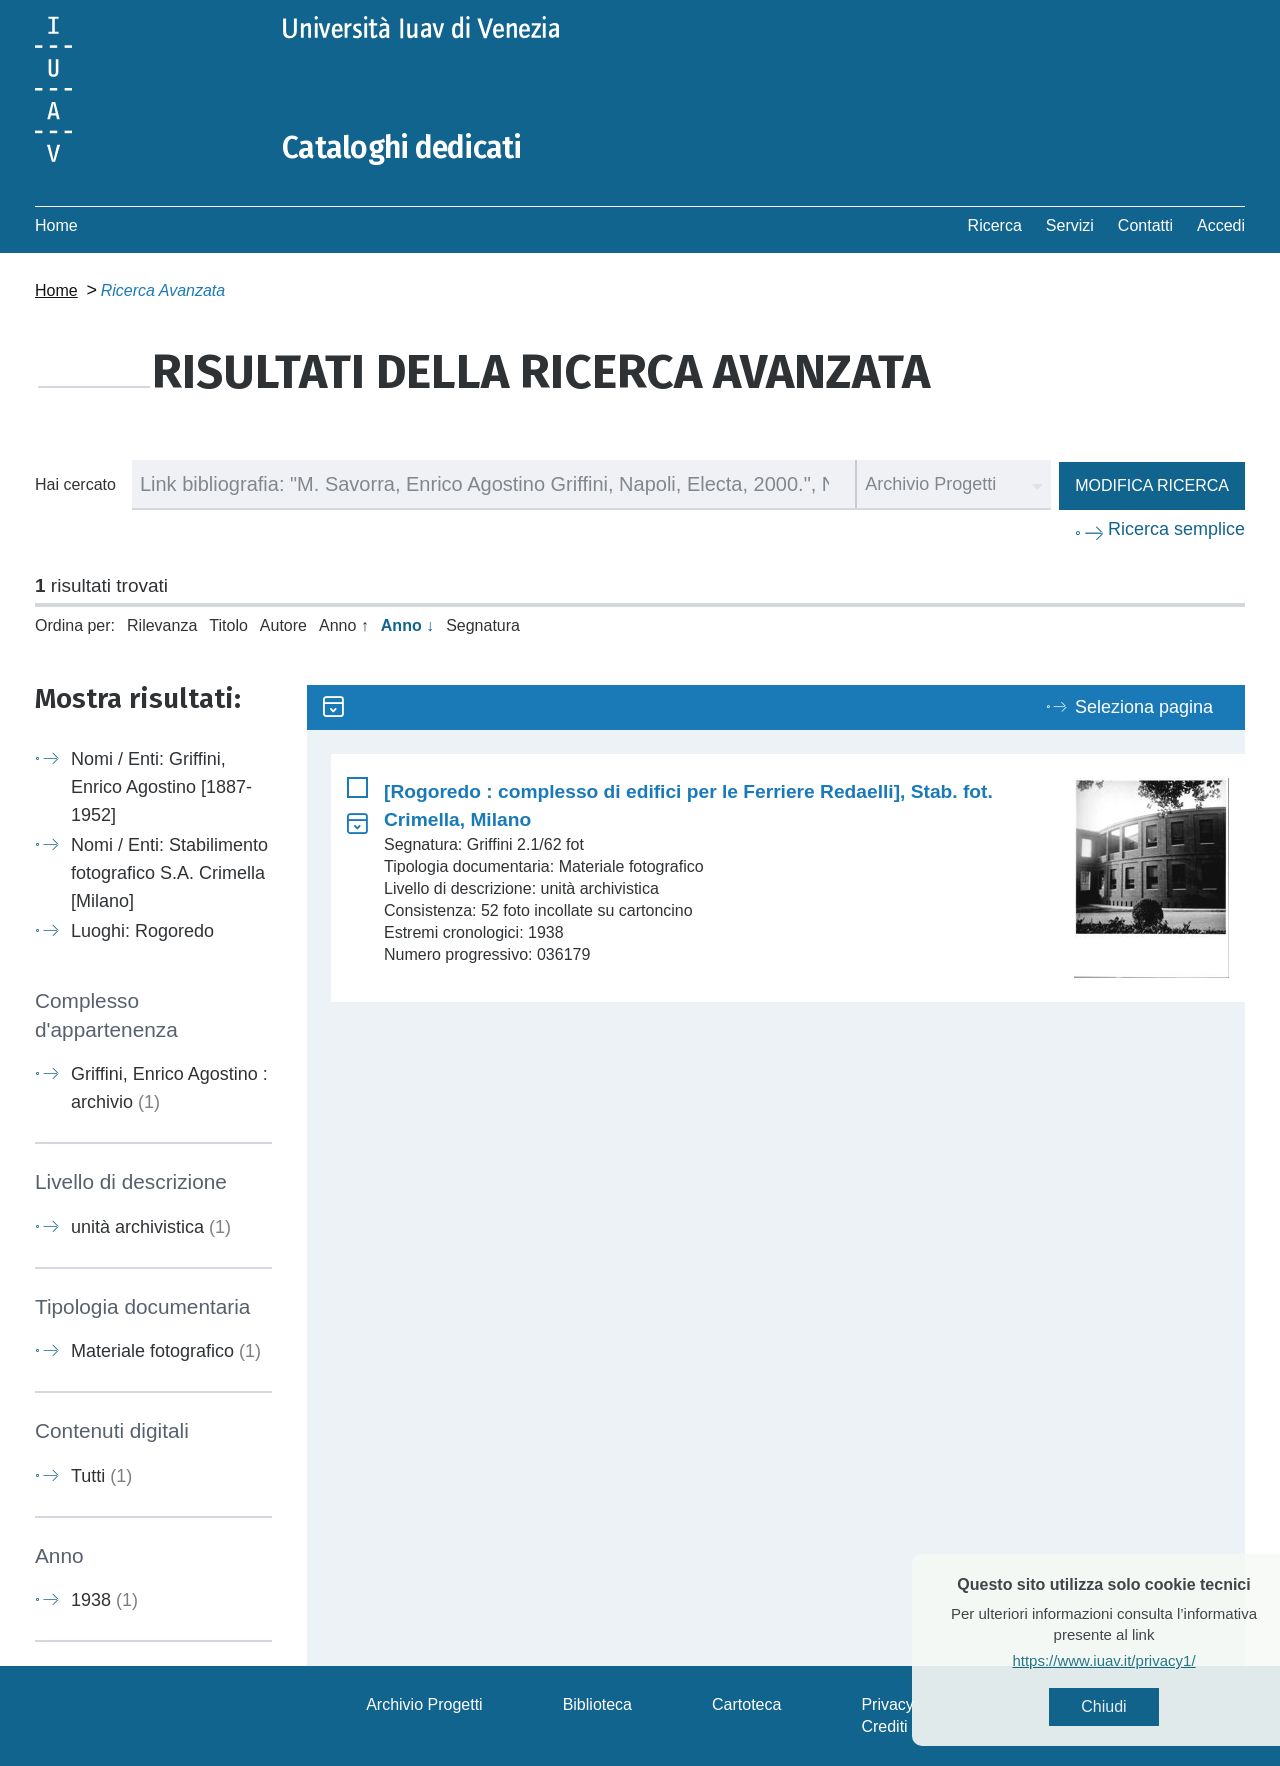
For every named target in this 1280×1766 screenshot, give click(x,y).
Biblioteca (597, 1704)
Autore (283, 625)
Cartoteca (746, 1704)
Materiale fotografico (166, 1351)
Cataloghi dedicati (402, 148)
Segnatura (483, 625)
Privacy (887, 1704)
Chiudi (1135, 1706)
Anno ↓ (407, 625)
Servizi (1070, 225)
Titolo (228, 625)
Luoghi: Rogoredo (142, 931)
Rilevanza (162, 625)
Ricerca (995, 225)
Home (56, 225)
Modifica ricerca (1152, 485)
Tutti (101, 1476)
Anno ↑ (344, 625)
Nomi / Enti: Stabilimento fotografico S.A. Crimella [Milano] (169, 873)
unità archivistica (151, 1227)
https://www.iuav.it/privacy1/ (1135, 1660)
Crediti (884, 1726)
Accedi (1221, 225)
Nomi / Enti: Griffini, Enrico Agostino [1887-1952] (161, 787)
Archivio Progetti (424, 1704)
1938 (104, 1600)
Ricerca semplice (1176, 529)
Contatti (1145, 225)
